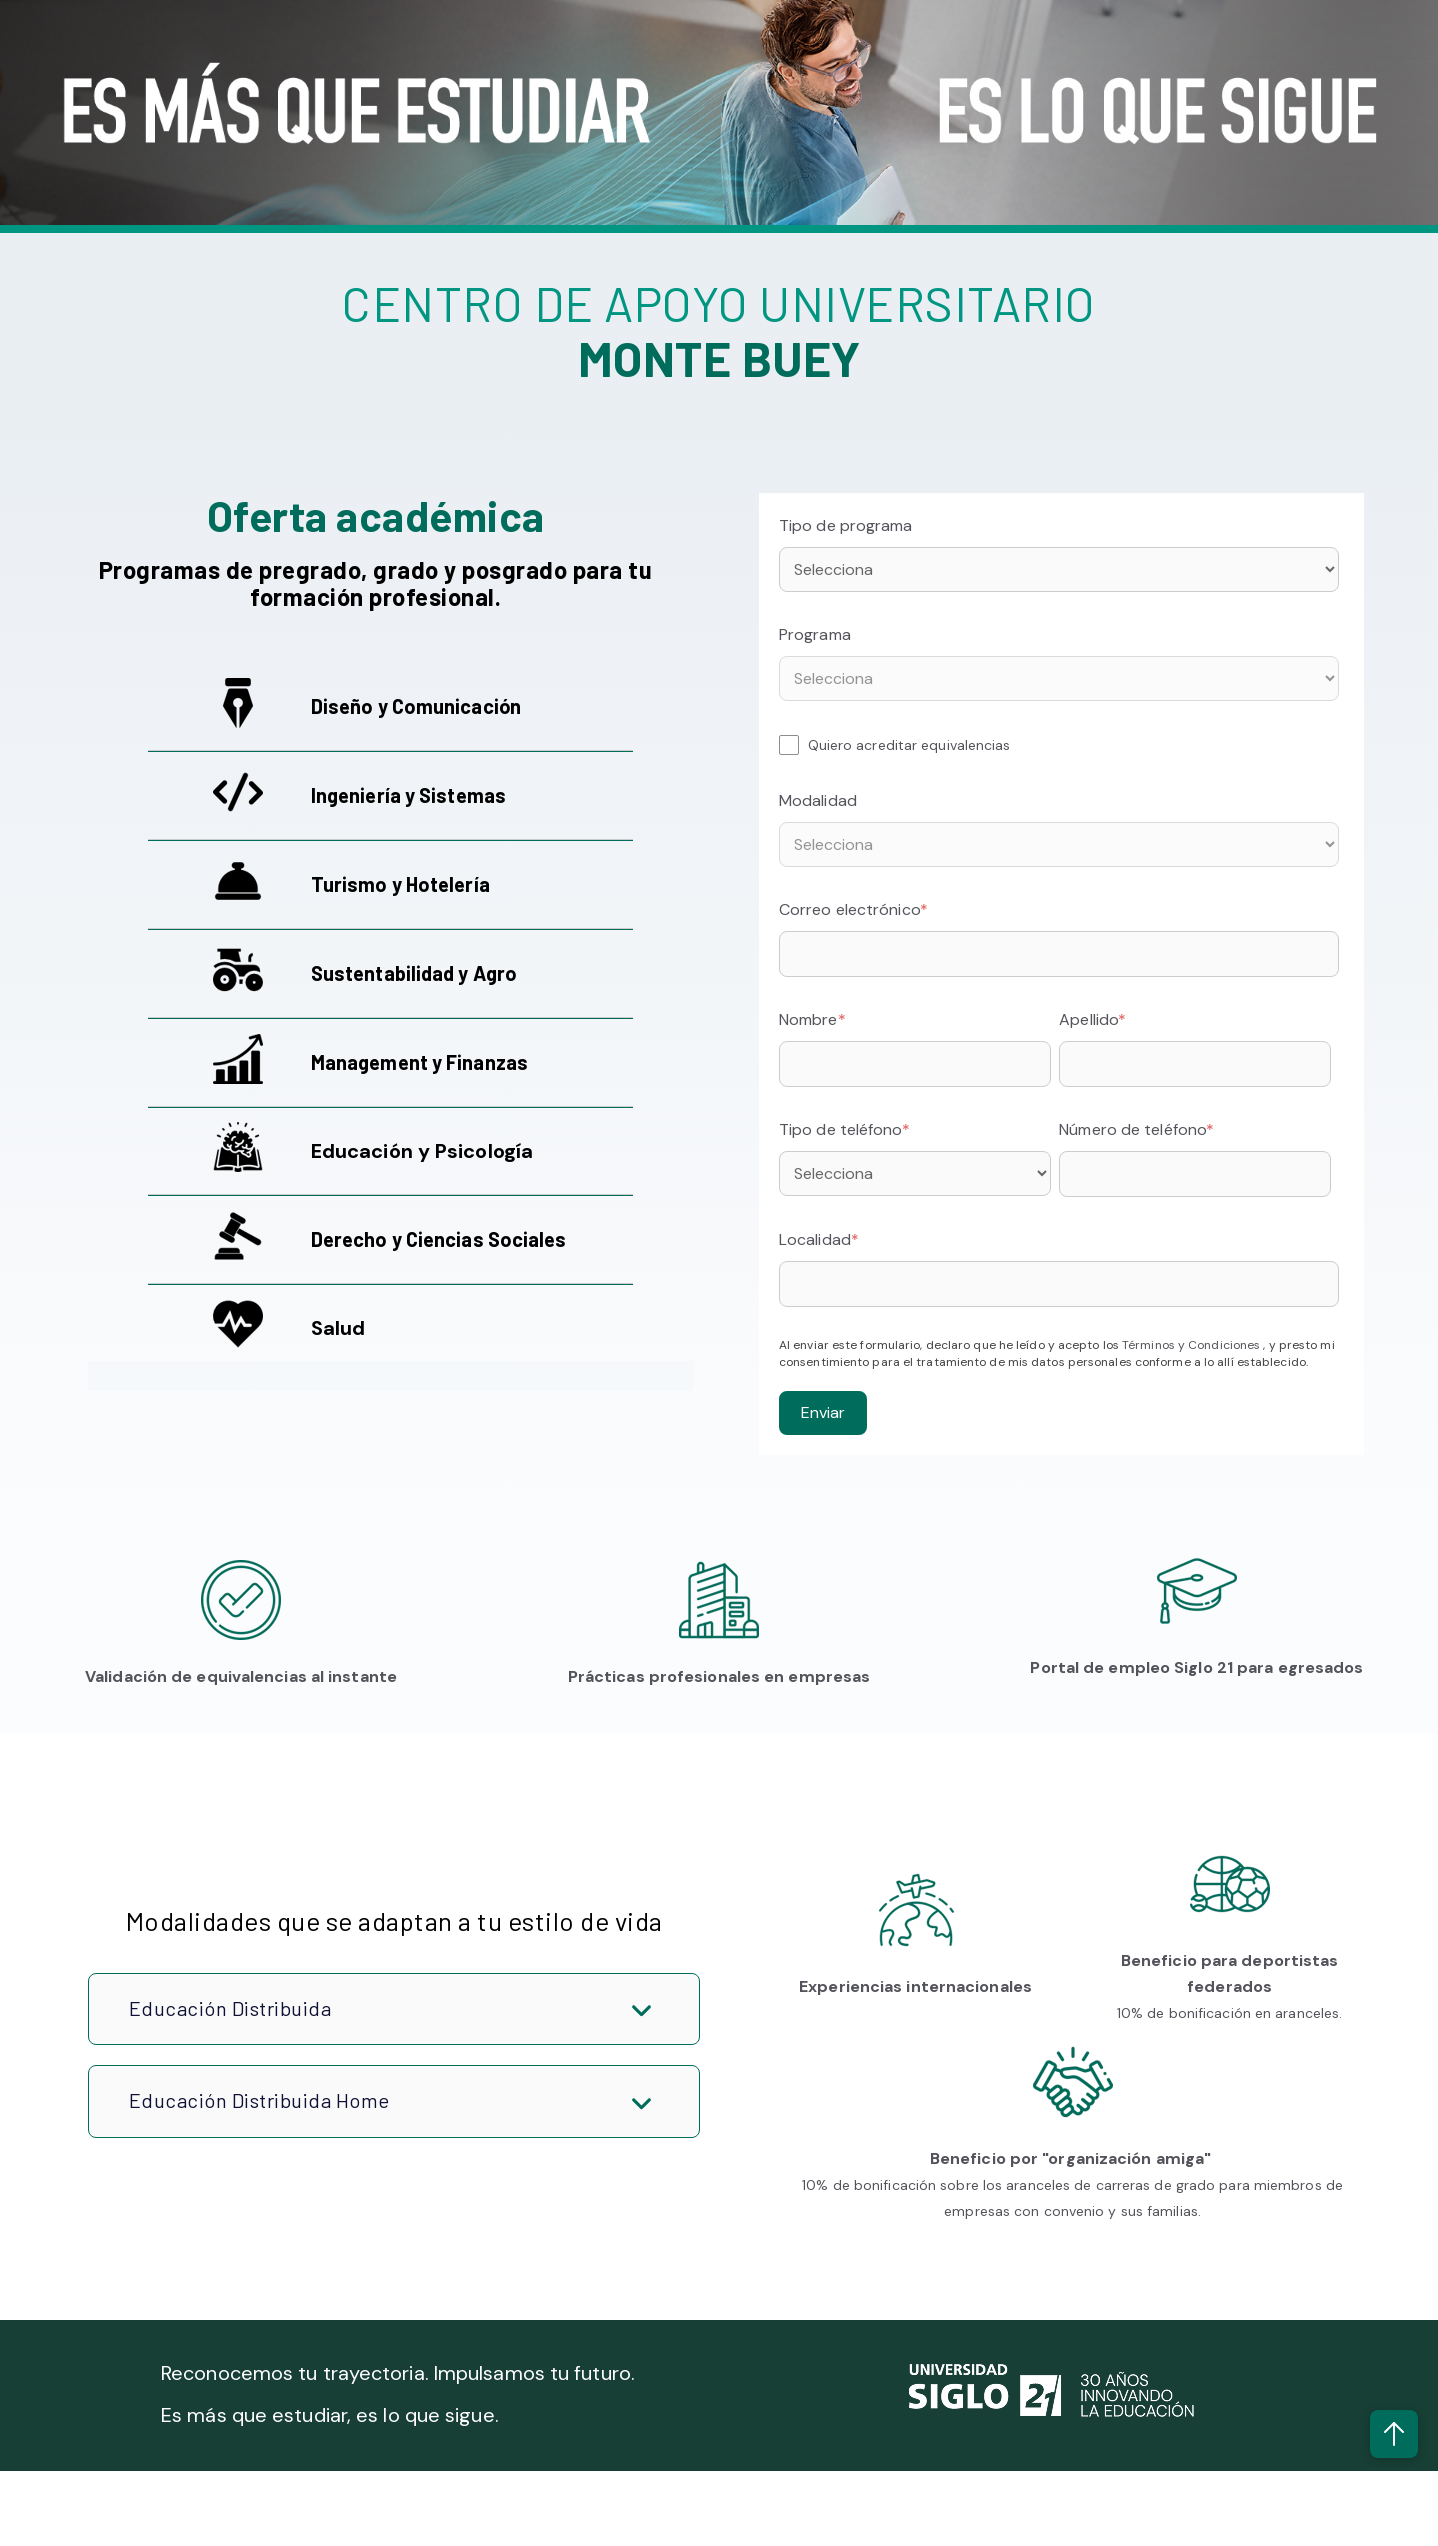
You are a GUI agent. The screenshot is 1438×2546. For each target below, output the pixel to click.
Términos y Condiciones (1192, 1345)
